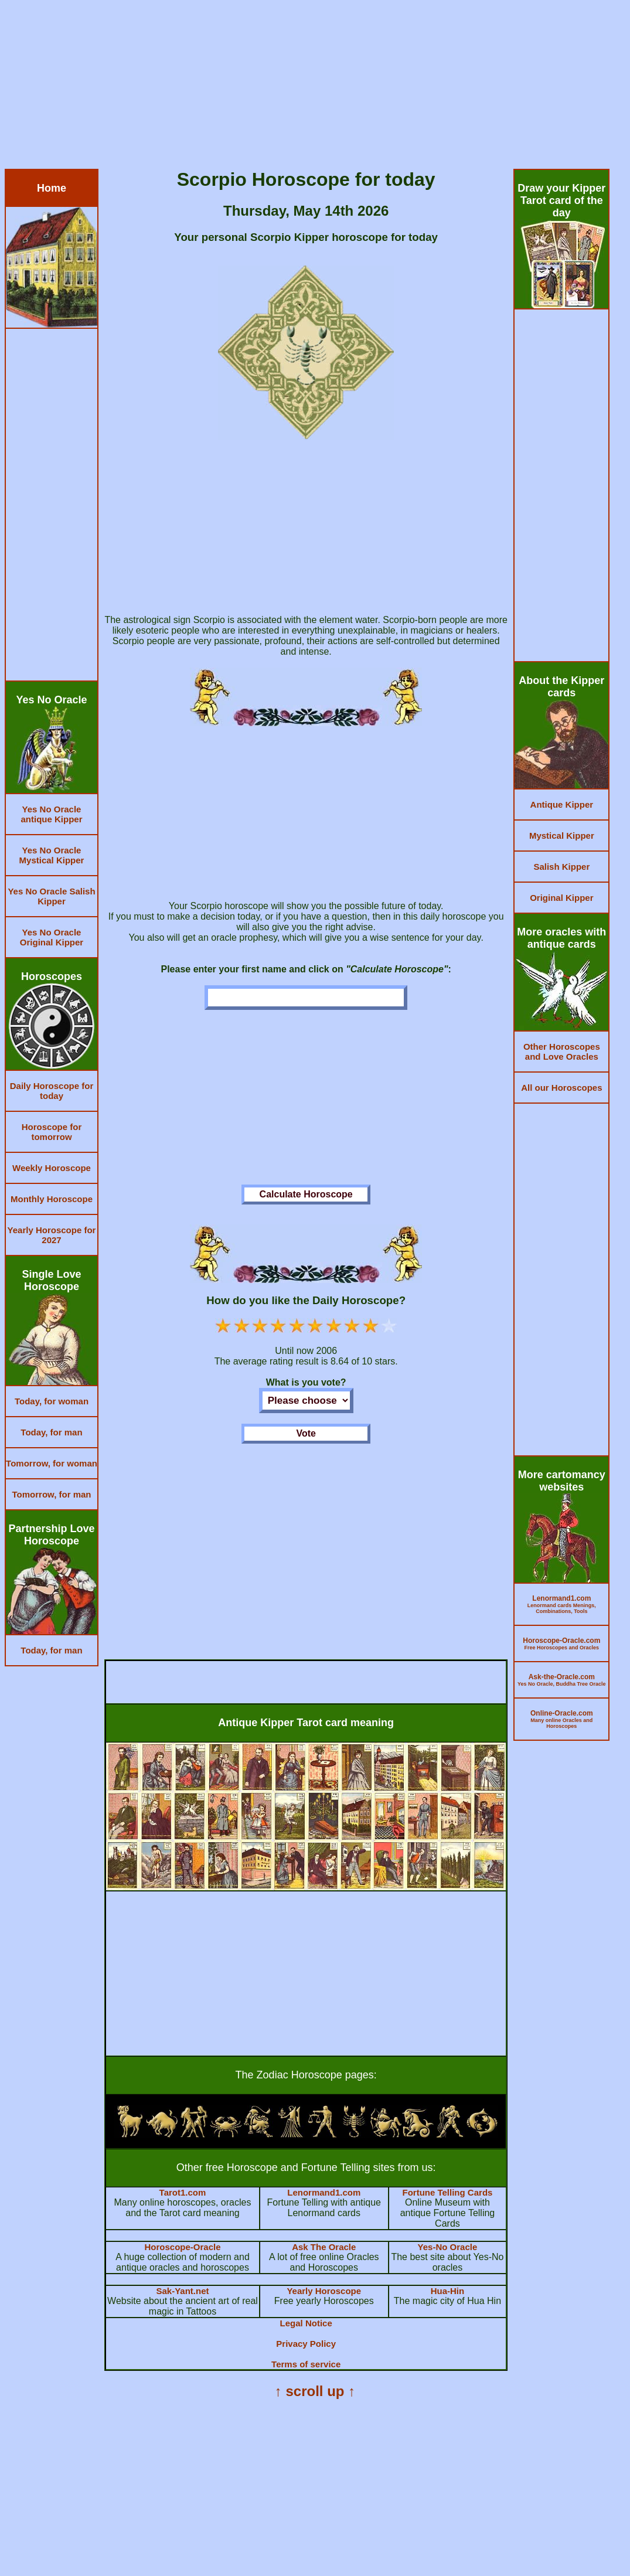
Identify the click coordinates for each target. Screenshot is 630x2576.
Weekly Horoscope (51, 1168)
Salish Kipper (561, 867)
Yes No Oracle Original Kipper (51, 937)
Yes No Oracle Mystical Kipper (51, 855)
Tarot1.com (182, 2192)
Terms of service (305, 2364)
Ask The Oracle (324, 2247)
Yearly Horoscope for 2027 (52, 1235)
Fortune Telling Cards (447, 2192)
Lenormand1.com (323, 2192)
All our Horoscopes (561, 1088)
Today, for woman (51, 1401)
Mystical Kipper (561, 835)
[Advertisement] (315, 87)
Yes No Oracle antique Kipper (51, 814)
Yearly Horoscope (324, 2291)
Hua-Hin (448, 2291)
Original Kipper (561, 898)
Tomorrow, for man (51, 1494)
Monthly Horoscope (52, 1199)
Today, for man (51, 1432)
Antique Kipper (562, 804)
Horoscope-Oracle (182, 2247)
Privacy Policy (306, 2344)
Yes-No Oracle (448, 2247)
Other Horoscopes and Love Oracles (561, 1051)
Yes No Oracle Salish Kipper (51, 896)
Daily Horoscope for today (52, 1091)
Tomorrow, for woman (51, 1463)
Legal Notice (306, 2323)
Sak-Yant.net (182, 2291)
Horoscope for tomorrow (52, 1132)
